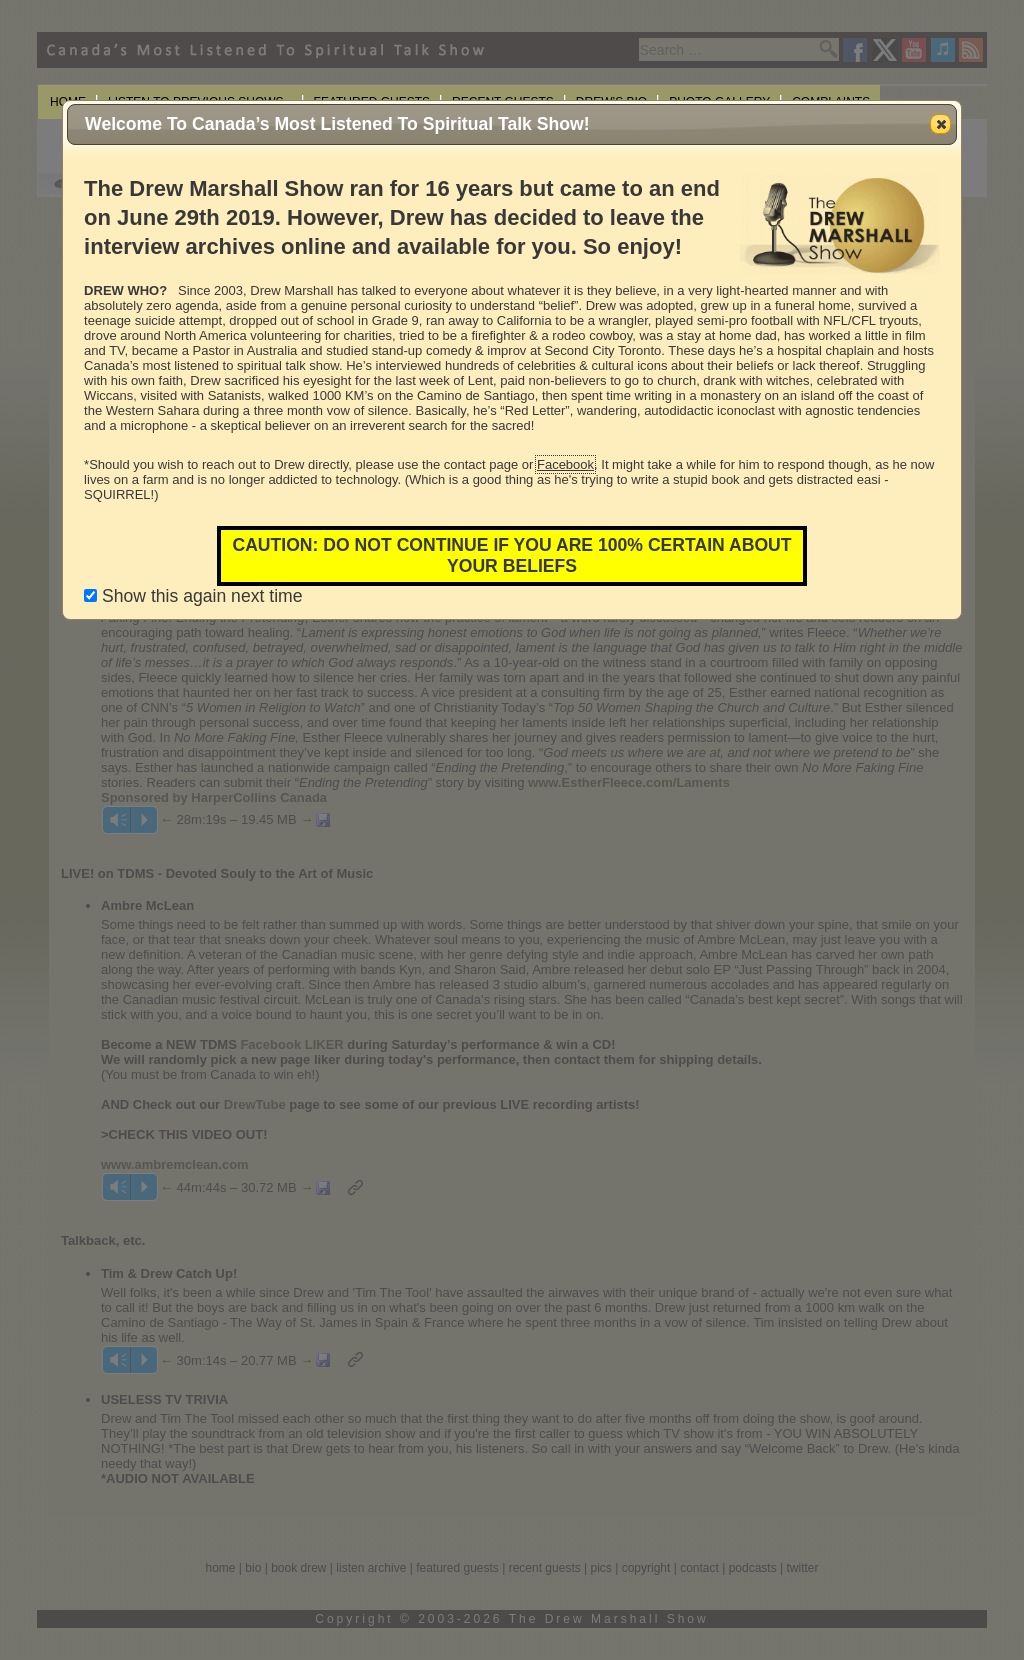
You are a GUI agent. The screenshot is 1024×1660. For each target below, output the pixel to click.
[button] (940, 124)
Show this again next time (193, 596)
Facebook (565, 464)
